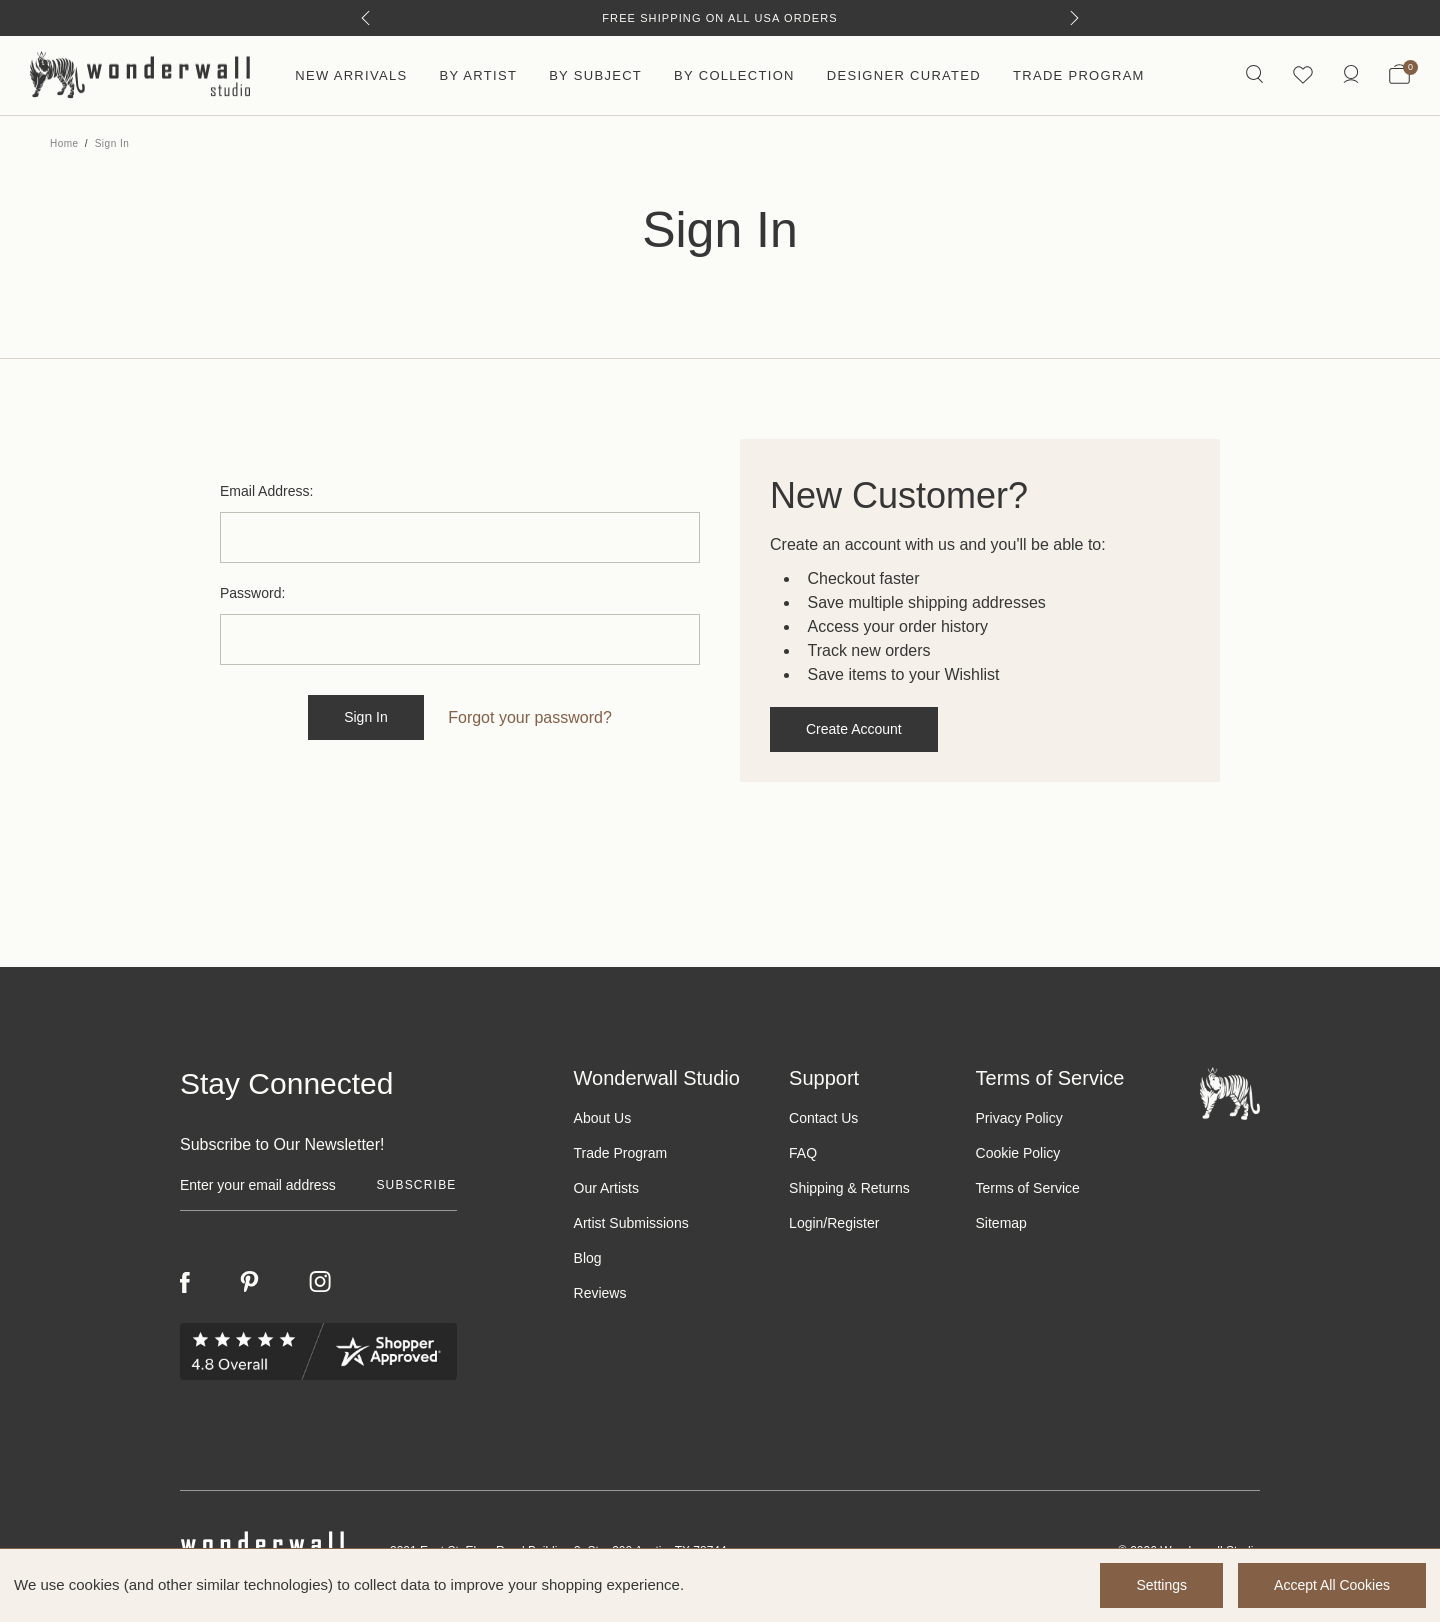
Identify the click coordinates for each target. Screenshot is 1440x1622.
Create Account (854, 729)
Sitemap (1001, 1223)
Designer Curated (904, 75)
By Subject (595, 75)
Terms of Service (1028, 1188)
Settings (1161, 1585)
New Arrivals (351, 75)
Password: (252, 593)
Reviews (600, 1293)
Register (853, 1223)
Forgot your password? (530, 717)
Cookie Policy (1018, 1153)
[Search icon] (1254, 75)
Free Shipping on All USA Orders (719, 18)
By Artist (478, 75)
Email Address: (266, 491)
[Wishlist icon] (1303, 75)
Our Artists (606, 1188)
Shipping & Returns (849, 1188)
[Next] (1074, 18)
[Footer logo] (1230, 1092)
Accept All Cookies (1332, 1585)
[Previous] (365, 18)
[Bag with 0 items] (1399, 76)
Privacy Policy (1019, 1118)
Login (806, 1223)
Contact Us (823, 1118)
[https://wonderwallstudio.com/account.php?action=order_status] (1351, 75)
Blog (588, 1258)
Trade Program (1079, 75)
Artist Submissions (631, 1223)
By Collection (734, 75)
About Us (603, 1118)
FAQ (803, 1153)
